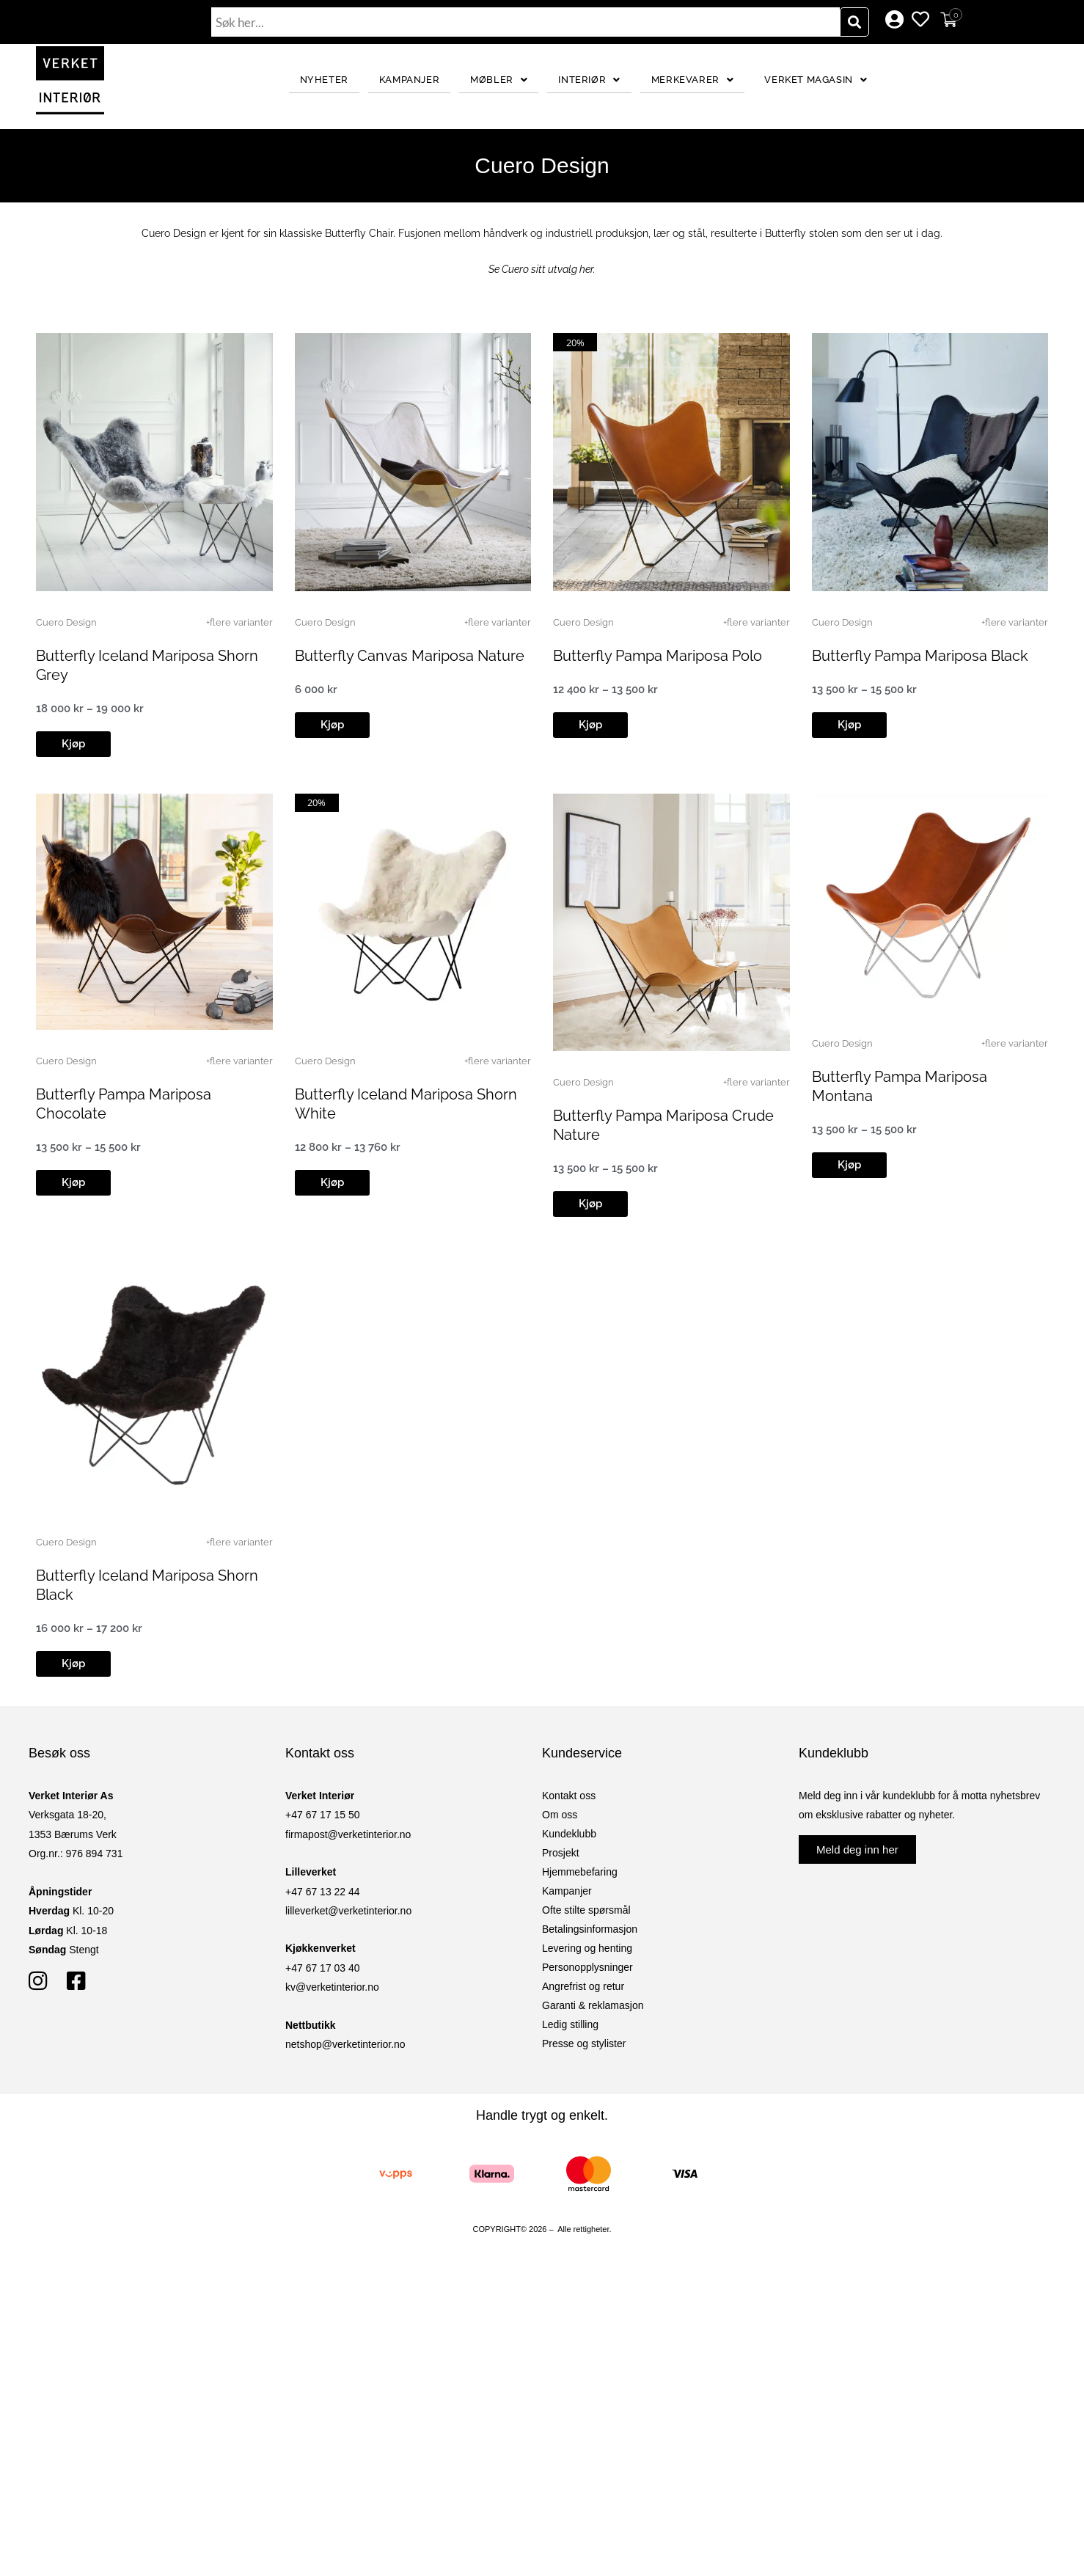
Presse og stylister (584, 2043)
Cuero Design (66, 622)
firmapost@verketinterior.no (348, 1834)
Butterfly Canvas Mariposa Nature (409, 656)
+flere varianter (239, 622)
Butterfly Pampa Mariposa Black (920, 656)
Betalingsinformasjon (589, 1929)
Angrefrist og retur (583, 1986)
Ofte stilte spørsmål (586, 1910)
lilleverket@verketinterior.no (348, 1911)
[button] (73, 744)
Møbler (498, 79)
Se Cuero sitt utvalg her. (542, 269)
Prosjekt (560, 1853)
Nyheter (324, 79)
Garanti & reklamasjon (593, 2005)
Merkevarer (692, 79)
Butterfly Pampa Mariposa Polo (657, 656)
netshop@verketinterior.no (345, 2044)
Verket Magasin (815, 79)
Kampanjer (409, 79)
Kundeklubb (569, 1834)
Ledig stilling (570, 2024)
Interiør (589, 79)
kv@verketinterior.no (332, 1987)
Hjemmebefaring (580, 1872)
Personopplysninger (587, 1967)
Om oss (559, 1815)
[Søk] (854, 22)
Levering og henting (587, 1948)
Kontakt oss (569, 1795)
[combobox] (526, 22)
